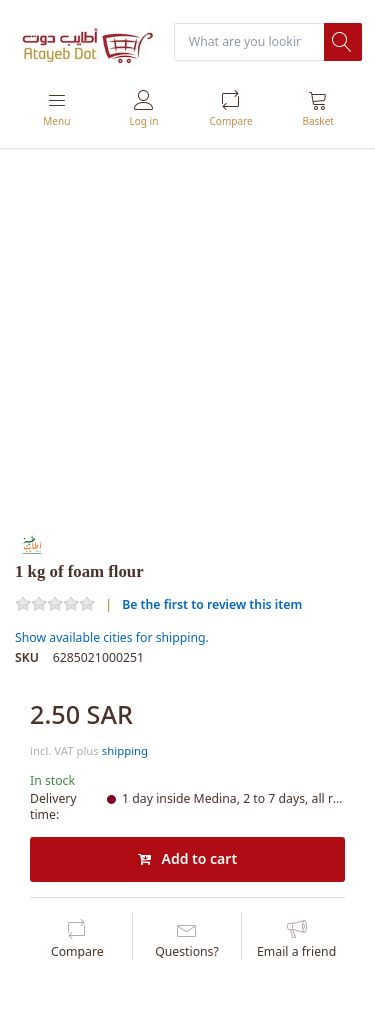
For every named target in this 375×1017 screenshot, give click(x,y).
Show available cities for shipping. (112, 637)
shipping (125, 750)
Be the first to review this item (212, 604)
